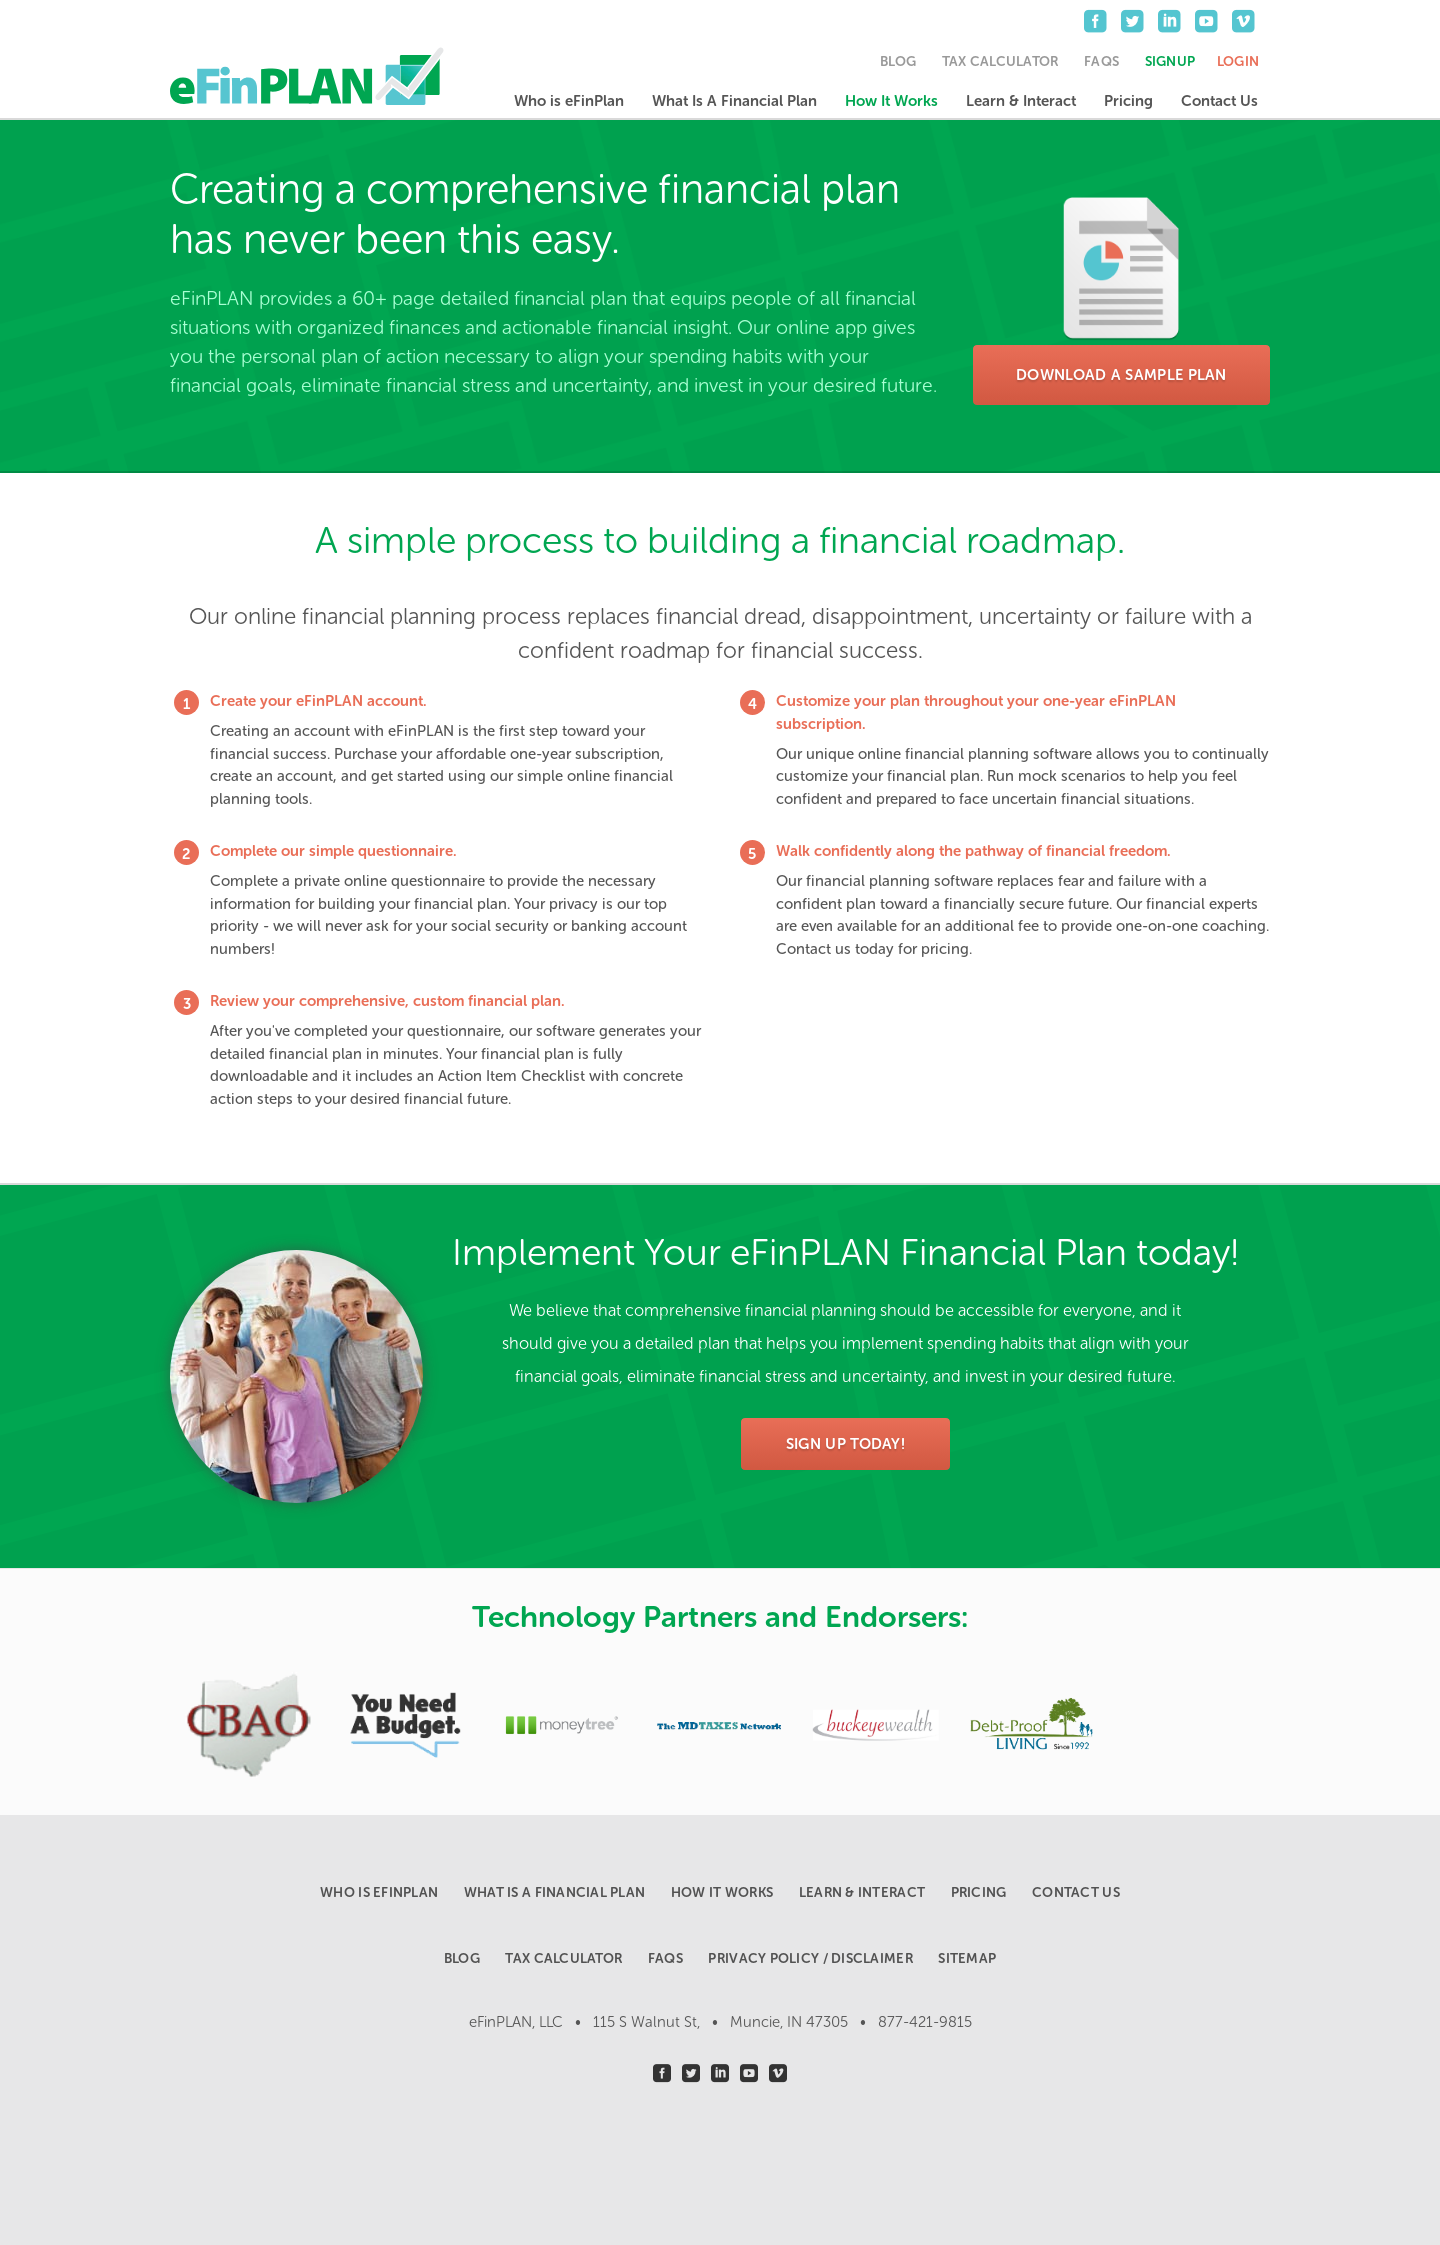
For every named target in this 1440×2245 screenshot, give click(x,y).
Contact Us (1219, 101)
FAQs (1101, 61)
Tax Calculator (1000, 61)
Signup (1170, 61)
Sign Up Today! (845, 1444)
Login (1238, 61)
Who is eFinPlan (569, 101)
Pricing (1128, 101)
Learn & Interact (1021, 101)
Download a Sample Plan (1121, 375)
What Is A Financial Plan (734, 101)
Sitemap (967, 1958)
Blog (898, 61)
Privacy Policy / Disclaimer (810, 1958)
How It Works (891, 101)
